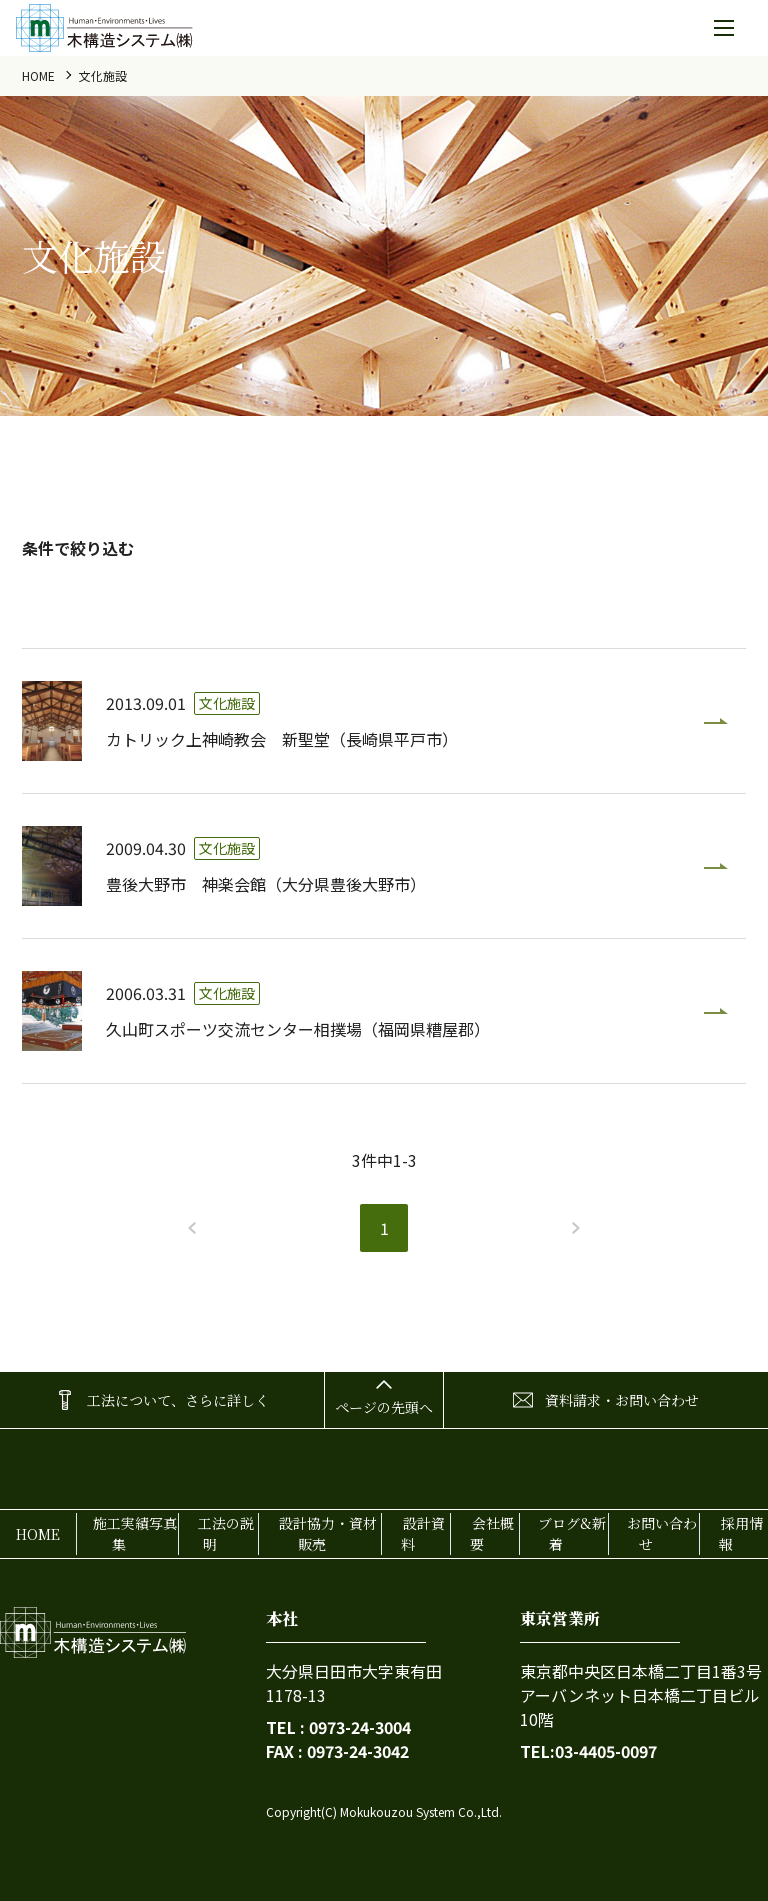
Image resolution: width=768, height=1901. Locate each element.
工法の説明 (226, 1533)
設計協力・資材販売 (328, 1533)
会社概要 (492, 1533)
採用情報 (741, 1533)
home (38, 75)
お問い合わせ (662, 1533)
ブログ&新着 (572, 1533)
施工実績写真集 (135, 1533)
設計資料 (423, 1533)
